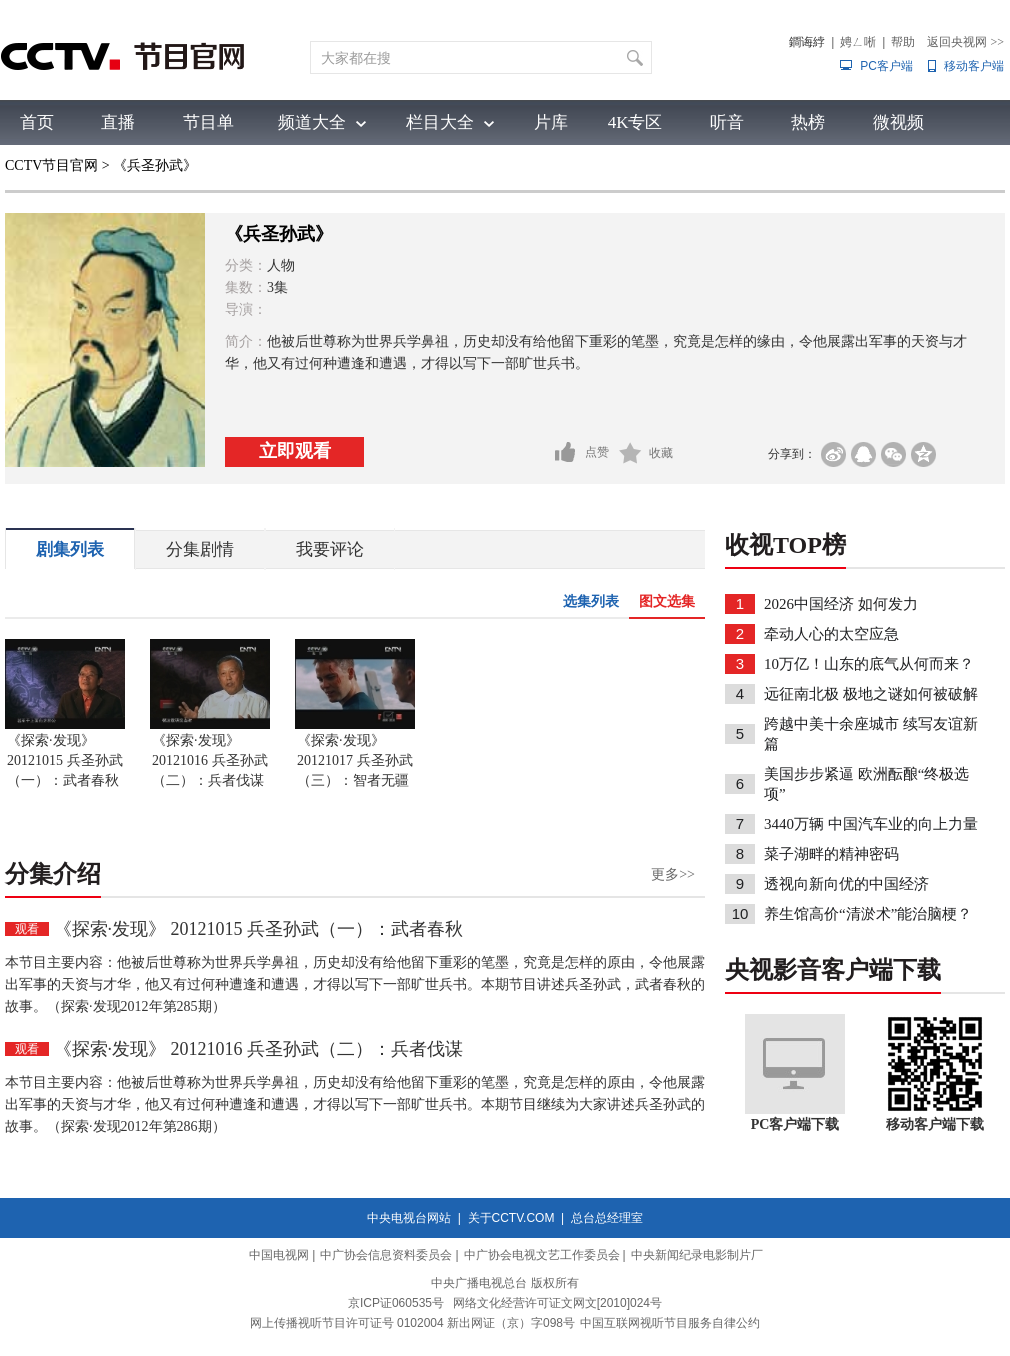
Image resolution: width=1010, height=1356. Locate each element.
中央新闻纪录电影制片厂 (697, 1255)
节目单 (208, 122)
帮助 (903, 42)
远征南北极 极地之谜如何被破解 (871, 694)
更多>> (673, 874)
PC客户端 (886, 66)
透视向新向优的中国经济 (846, 884)
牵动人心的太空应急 (831, 634)
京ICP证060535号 (396, 1303)
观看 (27, 929)
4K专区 (635, 122)
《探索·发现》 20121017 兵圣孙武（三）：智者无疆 (355, 760)
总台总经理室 (607, 1218)
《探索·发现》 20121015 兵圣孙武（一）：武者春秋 (65, 760)
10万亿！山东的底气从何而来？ (869, 664)
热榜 (808, 122)
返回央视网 (965, 42)
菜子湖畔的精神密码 (831, 854)
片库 (551, 122)
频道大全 (312, 122)
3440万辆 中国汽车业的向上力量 (871, 824)
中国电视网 (279, 1255)
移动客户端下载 (935, 1124)
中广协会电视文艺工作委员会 (542, 1255)
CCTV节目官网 (51, 165)
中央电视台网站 (409, 1218)
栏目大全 (440, 122)
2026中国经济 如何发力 (841, 604)
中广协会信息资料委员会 (386, 1255)
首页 (37, 122)
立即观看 (295, 451)
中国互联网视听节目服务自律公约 (670, 1323)
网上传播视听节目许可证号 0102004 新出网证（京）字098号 (412, 1323)
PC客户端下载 (795, 1124)
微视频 (898, 122)
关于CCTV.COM (511, 1218)
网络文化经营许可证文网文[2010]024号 (557, 1303)
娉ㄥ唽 (858, 42)
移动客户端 (974, 66)
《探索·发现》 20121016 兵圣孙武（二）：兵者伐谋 (210, 760)
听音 (727, 122)
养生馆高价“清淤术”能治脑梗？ (868, 914)
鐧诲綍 (807, 42)
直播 (118, 122)
